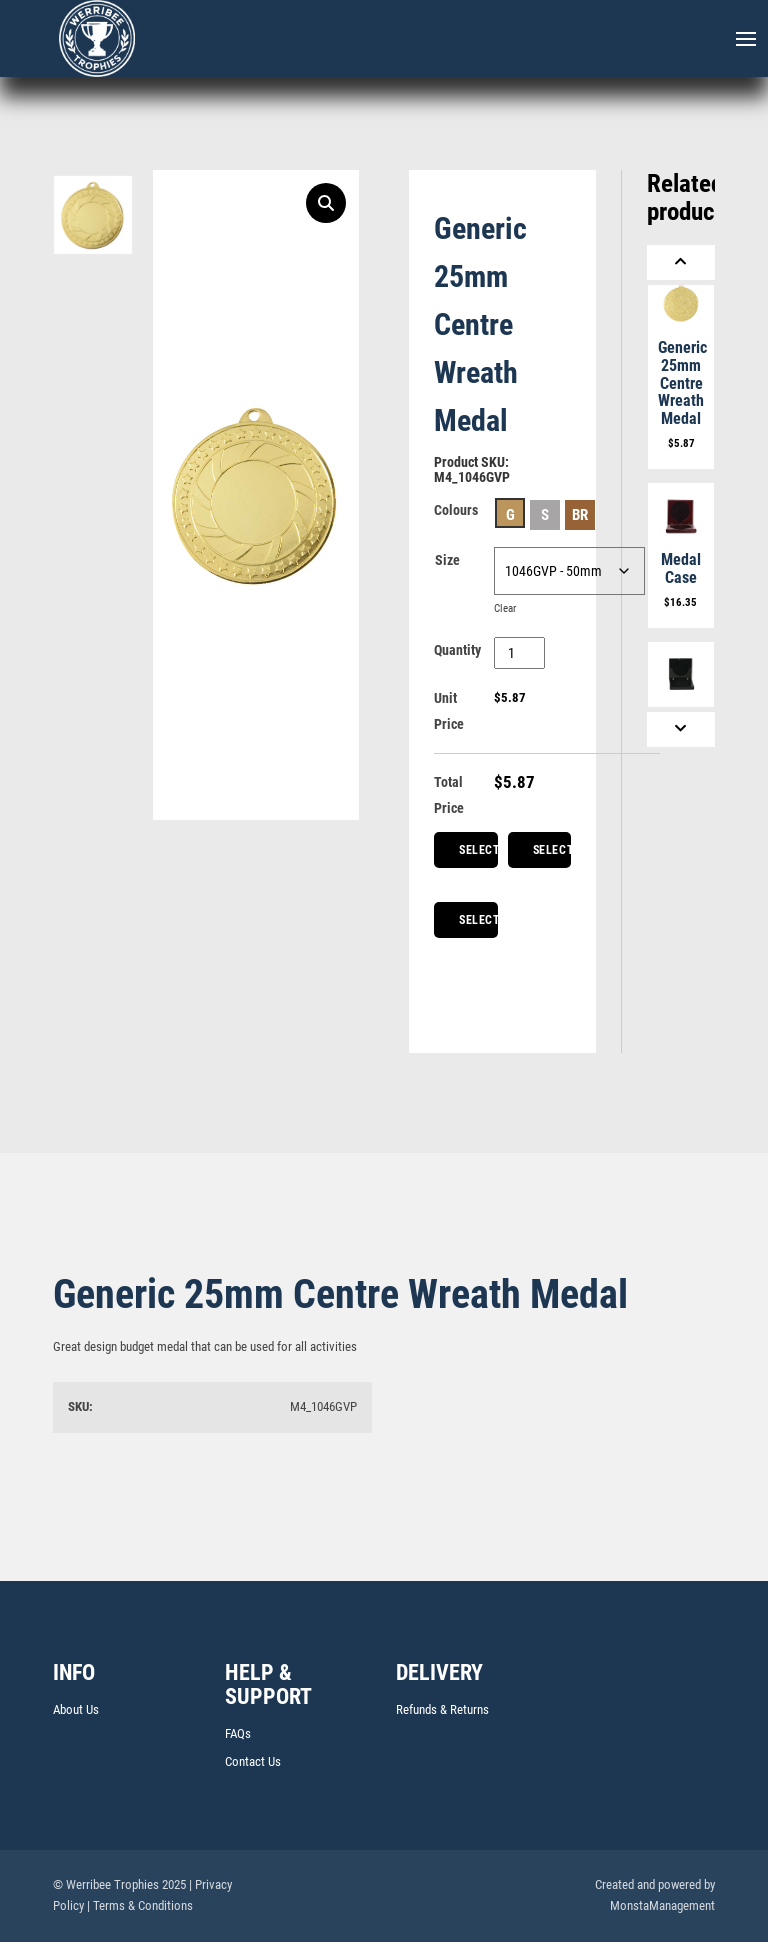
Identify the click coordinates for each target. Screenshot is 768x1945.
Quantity (457, 650)
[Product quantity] (519, 653)
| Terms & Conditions (140, 1905)
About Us (76, 1709)
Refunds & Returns (442, 1709)
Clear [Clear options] (507, 608)
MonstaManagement (662, 1905)
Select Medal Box (478, 925)
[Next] (681, 729)
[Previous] (681, 262)
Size (447, 560)
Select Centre (478, 855)
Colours (456, 510)
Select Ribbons (552, 855)
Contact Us (253, 1761)
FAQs (238, 1733)
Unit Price (449, 711)
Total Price (449, 795)
